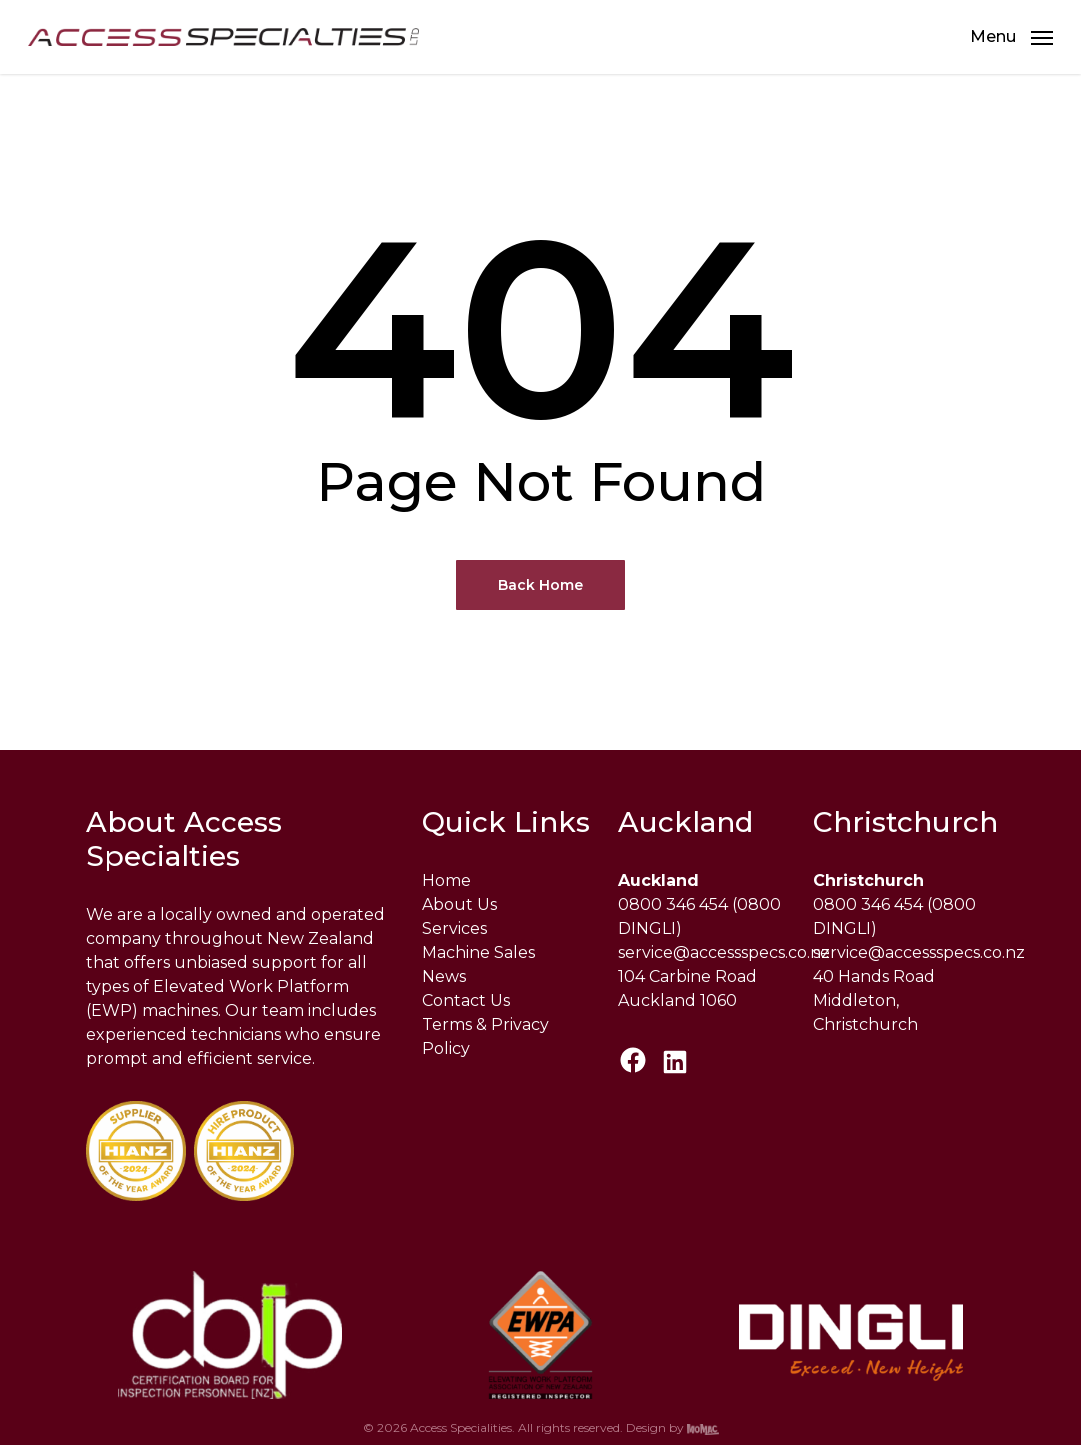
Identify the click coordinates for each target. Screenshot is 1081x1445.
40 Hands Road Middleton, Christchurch (874, 1000)
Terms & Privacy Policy (485, 1036)
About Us (459, 904)
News (444, 976)
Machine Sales (478, 952)
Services (454, 928)
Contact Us (466, 1000)
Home (446, 880)
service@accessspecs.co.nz (724, 952)
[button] (1011, 37)
